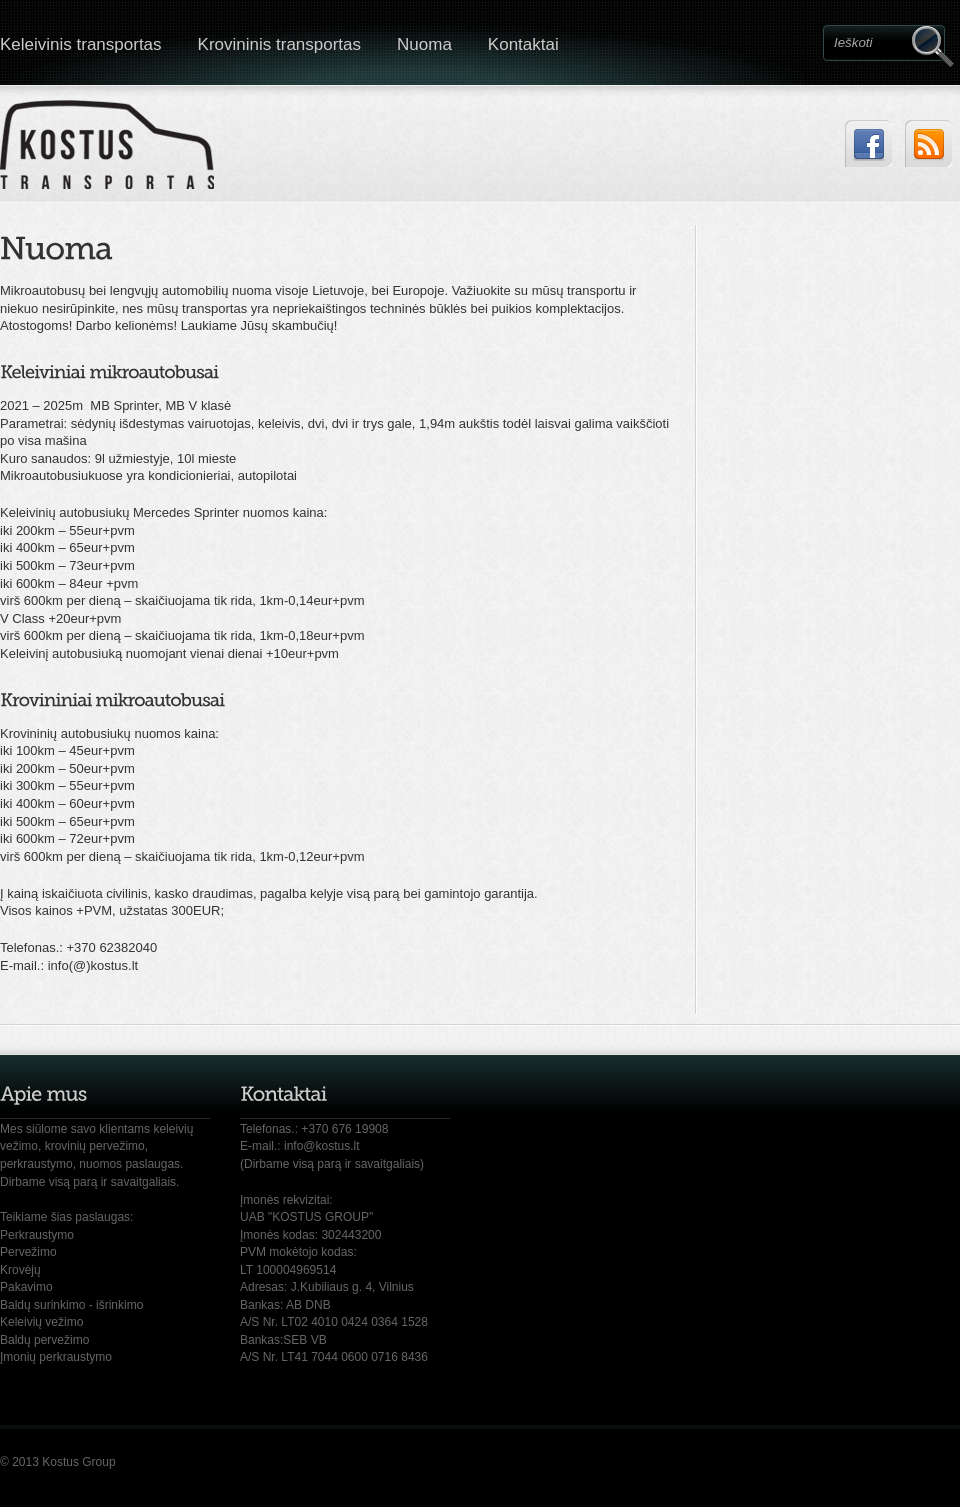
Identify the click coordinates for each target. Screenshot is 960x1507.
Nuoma (424, 44)
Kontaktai (523, 44)
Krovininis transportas (279, 44)
